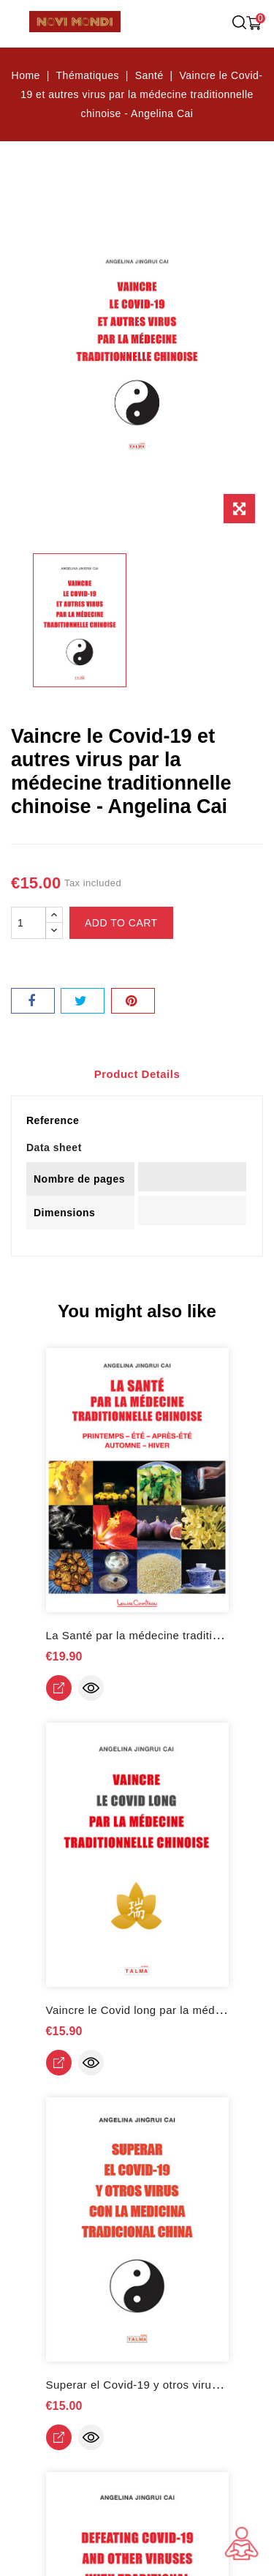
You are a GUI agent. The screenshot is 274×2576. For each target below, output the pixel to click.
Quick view (91, 1688)
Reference (52, 1120)
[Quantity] (28, 923)
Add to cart (121, 923)
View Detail (59, 1688)
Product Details (137, 1074)
